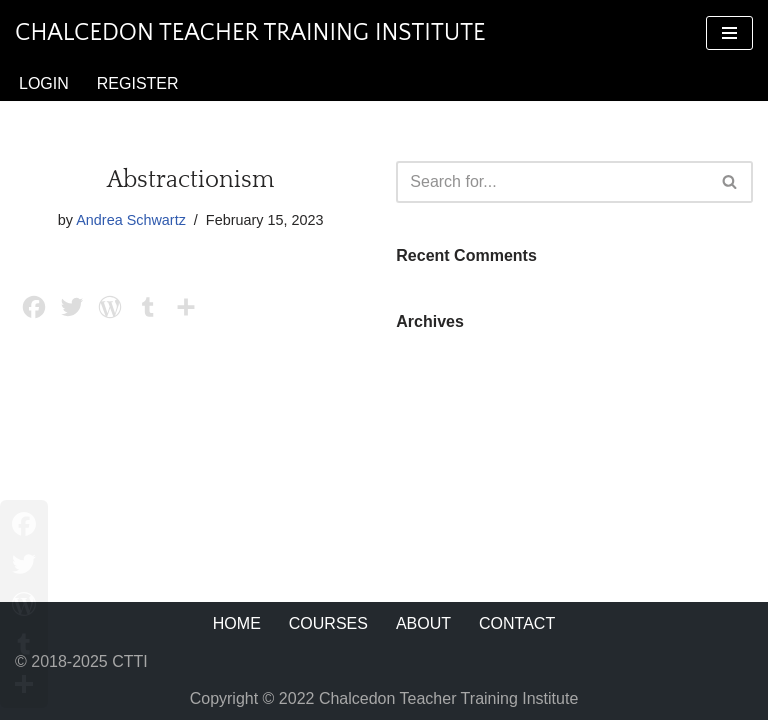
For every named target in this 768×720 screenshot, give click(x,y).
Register (138, 83)
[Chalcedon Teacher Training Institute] (250, 33)
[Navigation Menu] (729, 33)
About (423, 623)
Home (237, 623)
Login (44, 83)
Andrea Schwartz (131, 220)
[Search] (552, 182)
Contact (517, 623)
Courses (328, 623)
